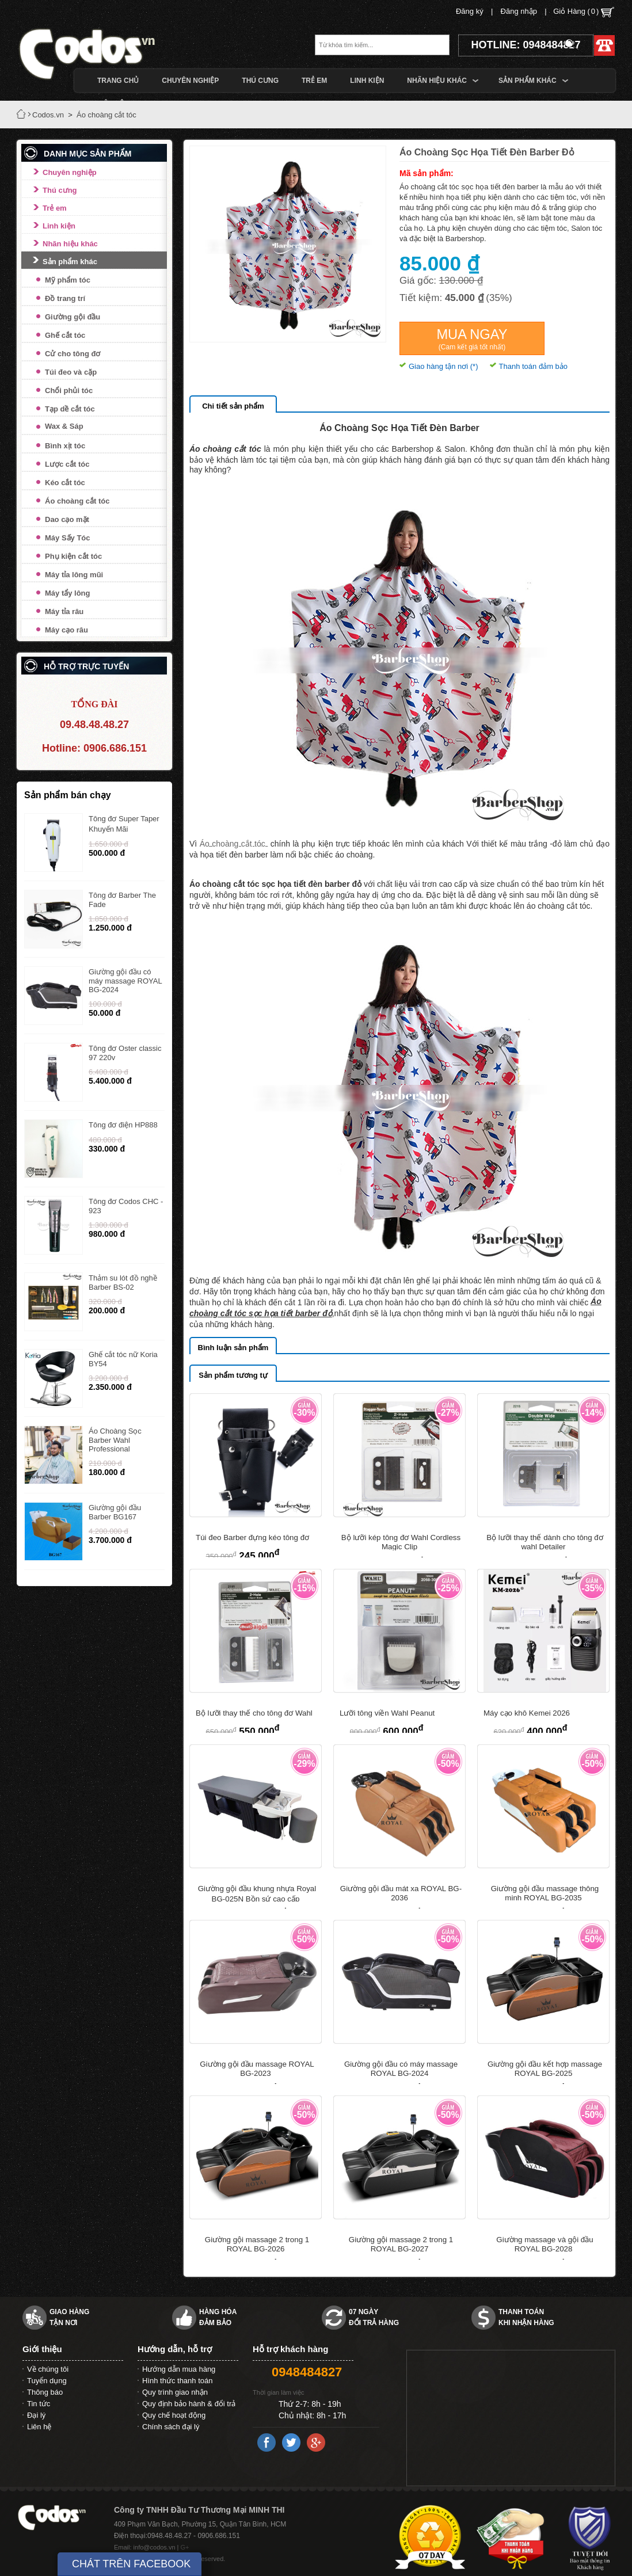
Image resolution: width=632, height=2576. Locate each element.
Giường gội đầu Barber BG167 (115, 1512)
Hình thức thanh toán (177, 2380)
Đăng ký (469, 11)
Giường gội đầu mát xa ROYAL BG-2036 (401, 1893)
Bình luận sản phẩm (233, 1347)
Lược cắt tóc (67, 464)
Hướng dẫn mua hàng (178, 2369)
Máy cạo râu (66, 630)
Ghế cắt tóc (65, 335)
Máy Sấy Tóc (67, 538)
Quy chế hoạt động (173, 2415)
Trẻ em (55, 208)
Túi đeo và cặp (71, 372)
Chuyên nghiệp (70, 172)
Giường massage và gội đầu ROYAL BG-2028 (544, 2244)
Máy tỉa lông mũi (74, 574)
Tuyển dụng (47, 2380)
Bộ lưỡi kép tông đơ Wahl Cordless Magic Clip (400, 1542)
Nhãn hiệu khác (70, 243)
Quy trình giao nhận (175, 2392)
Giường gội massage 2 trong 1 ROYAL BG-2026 (257, 2244)
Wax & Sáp (64, 426)
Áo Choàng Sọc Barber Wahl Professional (115, 1440)
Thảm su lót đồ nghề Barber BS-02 (123, 1282)
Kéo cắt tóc (65, 482)
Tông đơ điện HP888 (123, 1125)
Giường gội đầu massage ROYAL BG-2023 (257, 2069)
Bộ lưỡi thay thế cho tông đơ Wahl (254, 1713)
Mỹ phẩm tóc (67, 280)
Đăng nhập (519, 11)
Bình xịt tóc (65, 445)
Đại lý (36, 2415)
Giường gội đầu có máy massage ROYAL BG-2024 (125, 980)
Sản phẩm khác (70, 261)
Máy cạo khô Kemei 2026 (526, 1713)
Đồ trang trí (65, 298)
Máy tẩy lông (67, 593)
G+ (185, 2547)
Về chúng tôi (47, 2369)
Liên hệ (39, 2426)
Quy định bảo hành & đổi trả (188, 2403)
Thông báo (45, 2392)
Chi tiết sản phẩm (233, 406)
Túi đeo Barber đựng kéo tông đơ (252, 1537)
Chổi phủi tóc (69, 390)
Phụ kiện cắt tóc (73, 556)
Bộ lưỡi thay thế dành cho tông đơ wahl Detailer (544, 1542)
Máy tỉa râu (64, 611)
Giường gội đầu (72, 317)
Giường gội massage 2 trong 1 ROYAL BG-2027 (401, 2244)
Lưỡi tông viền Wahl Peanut (387, 1713)
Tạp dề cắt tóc (70, 409)
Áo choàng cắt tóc (77, 501)
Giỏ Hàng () (583, 12)
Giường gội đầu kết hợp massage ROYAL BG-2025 (545, 2069)
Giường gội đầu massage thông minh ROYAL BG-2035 (545, 1893)
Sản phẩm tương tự (233, 1375)
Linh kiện (59, 226)
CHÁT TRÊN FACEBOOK (131, 2564)
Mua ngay (471, 339)
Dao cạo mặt (67, 519)
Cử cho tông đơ (72, 353)
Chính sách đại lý (171, 2426)
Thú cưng (60, 190)
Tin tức (38, 2403)
